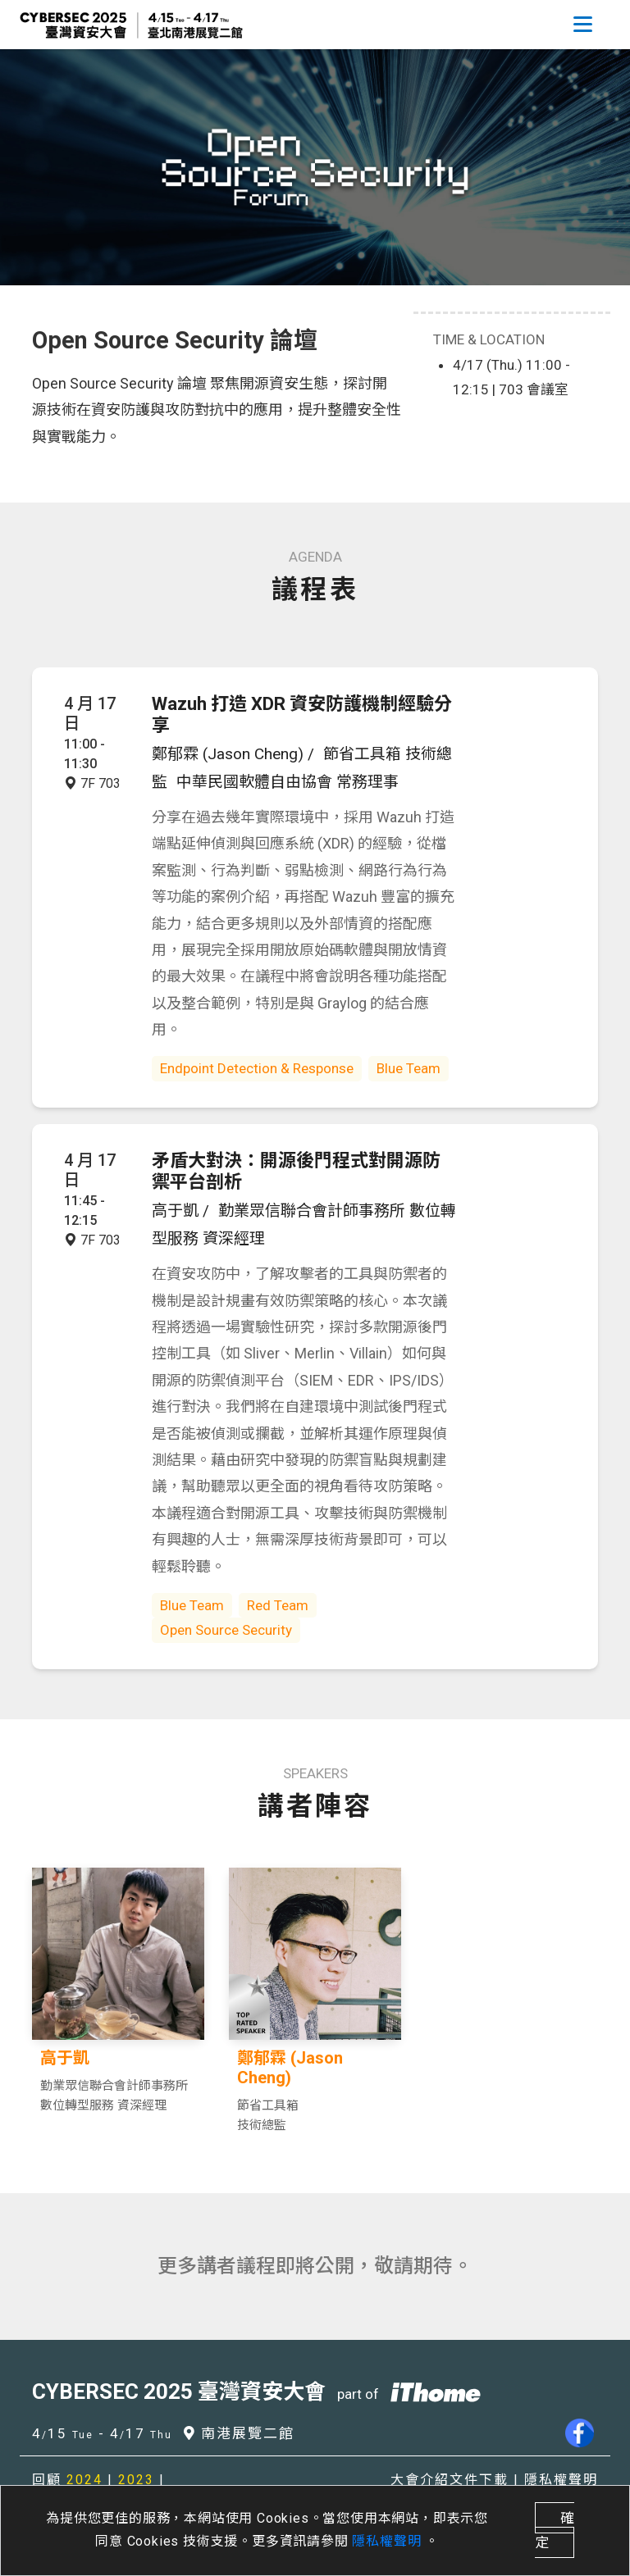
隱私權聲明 (388, 2541)
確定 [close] (554, 2530)
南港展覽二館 (239, 2433)
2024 (84, 2479)
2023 (136, 2479)
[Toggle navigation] (582, 24)
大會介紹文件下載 (449, 2479)
